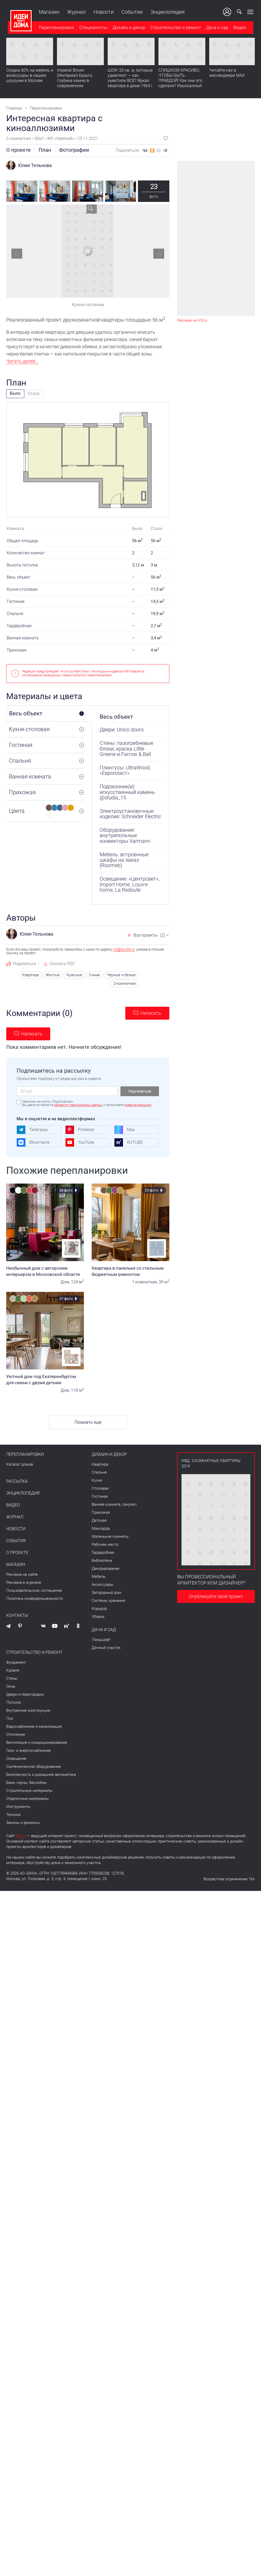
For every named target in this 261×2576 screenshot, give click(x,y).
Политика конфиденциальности (34, 1598)
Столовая (100, 1488)
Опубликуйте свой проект (216, 1595)
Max (124, 1129)
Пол (9, 1718)
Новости (102, 12)
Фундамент (16, 1662)
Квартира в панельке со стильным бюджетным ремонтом (130, 1270)
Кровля (12, 1670)
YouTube (79, 1141)
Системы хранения (108, 1600)
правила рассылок (137, 1104)
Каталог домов (19, 1463)
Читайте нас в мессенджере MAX (227, 74)
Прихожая (101, 1512)
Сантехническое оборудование (33, 1766)
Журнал (75, 12)
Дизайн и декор (127, 28)
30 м (164, 1281)
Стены (11, 1678)
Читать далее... (22, 361)
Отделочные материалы (27, 1798)
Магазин (47, 12)
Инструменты (18, 1806)
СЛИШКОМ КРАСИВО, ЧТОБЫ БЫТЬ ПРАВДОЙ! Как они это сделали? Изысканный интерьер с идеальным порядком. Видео (180, 84)
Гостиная (100, 1496)
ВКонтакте (33, 1141)
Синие (96, 975)
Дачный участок (106, 1647)
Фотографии (74, 150)
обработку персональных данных (78, 1104)
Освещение (16, 1758)
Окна (10, 1686)
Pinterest (79, 1129)
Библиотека (102, 1560)
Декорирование (105, 1568)
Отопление (15, 1734)
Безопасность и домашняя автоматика (41, 1774)
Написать (150, 1012)
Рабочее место (105, 1544)
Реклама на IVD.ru (192, 320)
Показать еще (87, 1421)
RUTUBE (128, 1141)
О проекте (18, 150)
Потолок (13, 1702)
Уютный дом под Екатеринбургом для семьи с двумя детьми (45, 1379)
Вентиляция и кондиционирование (36, 1742)
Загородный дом (106, 1592)
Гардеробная (103, 1552)
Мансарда (101, 1528)
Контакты (17, 1615)
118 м (77, 1389)
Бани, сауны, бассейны (26, 1782)
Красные (77, 975)
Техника (13, 1814)
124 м (77, 1281)
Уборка (98, 1616)
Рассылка (17, 1481)
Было (15, 393)
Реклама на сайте (22, 1574)
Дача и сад (216, 28)
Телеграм (32, 1129)
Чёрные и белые (122, 975)
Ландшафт (101, 1639)
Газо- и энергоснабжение (28, 1750)
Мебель (98, 1576)
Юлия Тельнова (35, 165)
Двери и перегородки (25, 1694)
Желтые (56, 975)
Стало (34, 393)
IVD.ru (21, 1835)
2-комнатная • (20, 138)
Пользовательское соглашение (34, 1590)
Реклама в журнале (23, 1582)
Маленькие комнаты (110, 1536)
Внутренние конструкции (28, 1710)
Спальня (99, 1471)
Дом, (65, 1281)
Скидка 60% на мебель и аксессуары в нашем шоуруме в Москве (29, 76)
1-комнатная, (145, 1281)
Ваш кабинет (228, 12)
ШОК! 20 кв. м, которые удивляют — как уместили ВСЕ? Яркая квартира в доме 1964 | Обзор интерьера (130, 81)
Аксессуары (102, 1584)
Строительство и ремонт (174, 28)
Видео (238, 28)
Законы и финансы (23, 1822)
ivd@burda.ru (124, 949)
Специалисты (92, 28)
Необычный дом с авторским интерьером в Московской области (45, 1270)
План (45, 150)
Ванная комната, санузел (114, 1504)
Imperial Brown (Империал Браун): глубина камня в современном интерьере (75, 81)
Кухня (97, 1480)
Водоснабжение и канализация (34, 1726)
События (130, 12)
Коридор (99, 1608)
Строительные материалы (29, 1790)
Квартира (34, 975)
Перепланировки (54, 28)
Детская (99, 1520)
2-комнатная (125, 983)
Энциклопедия (166, 12)
